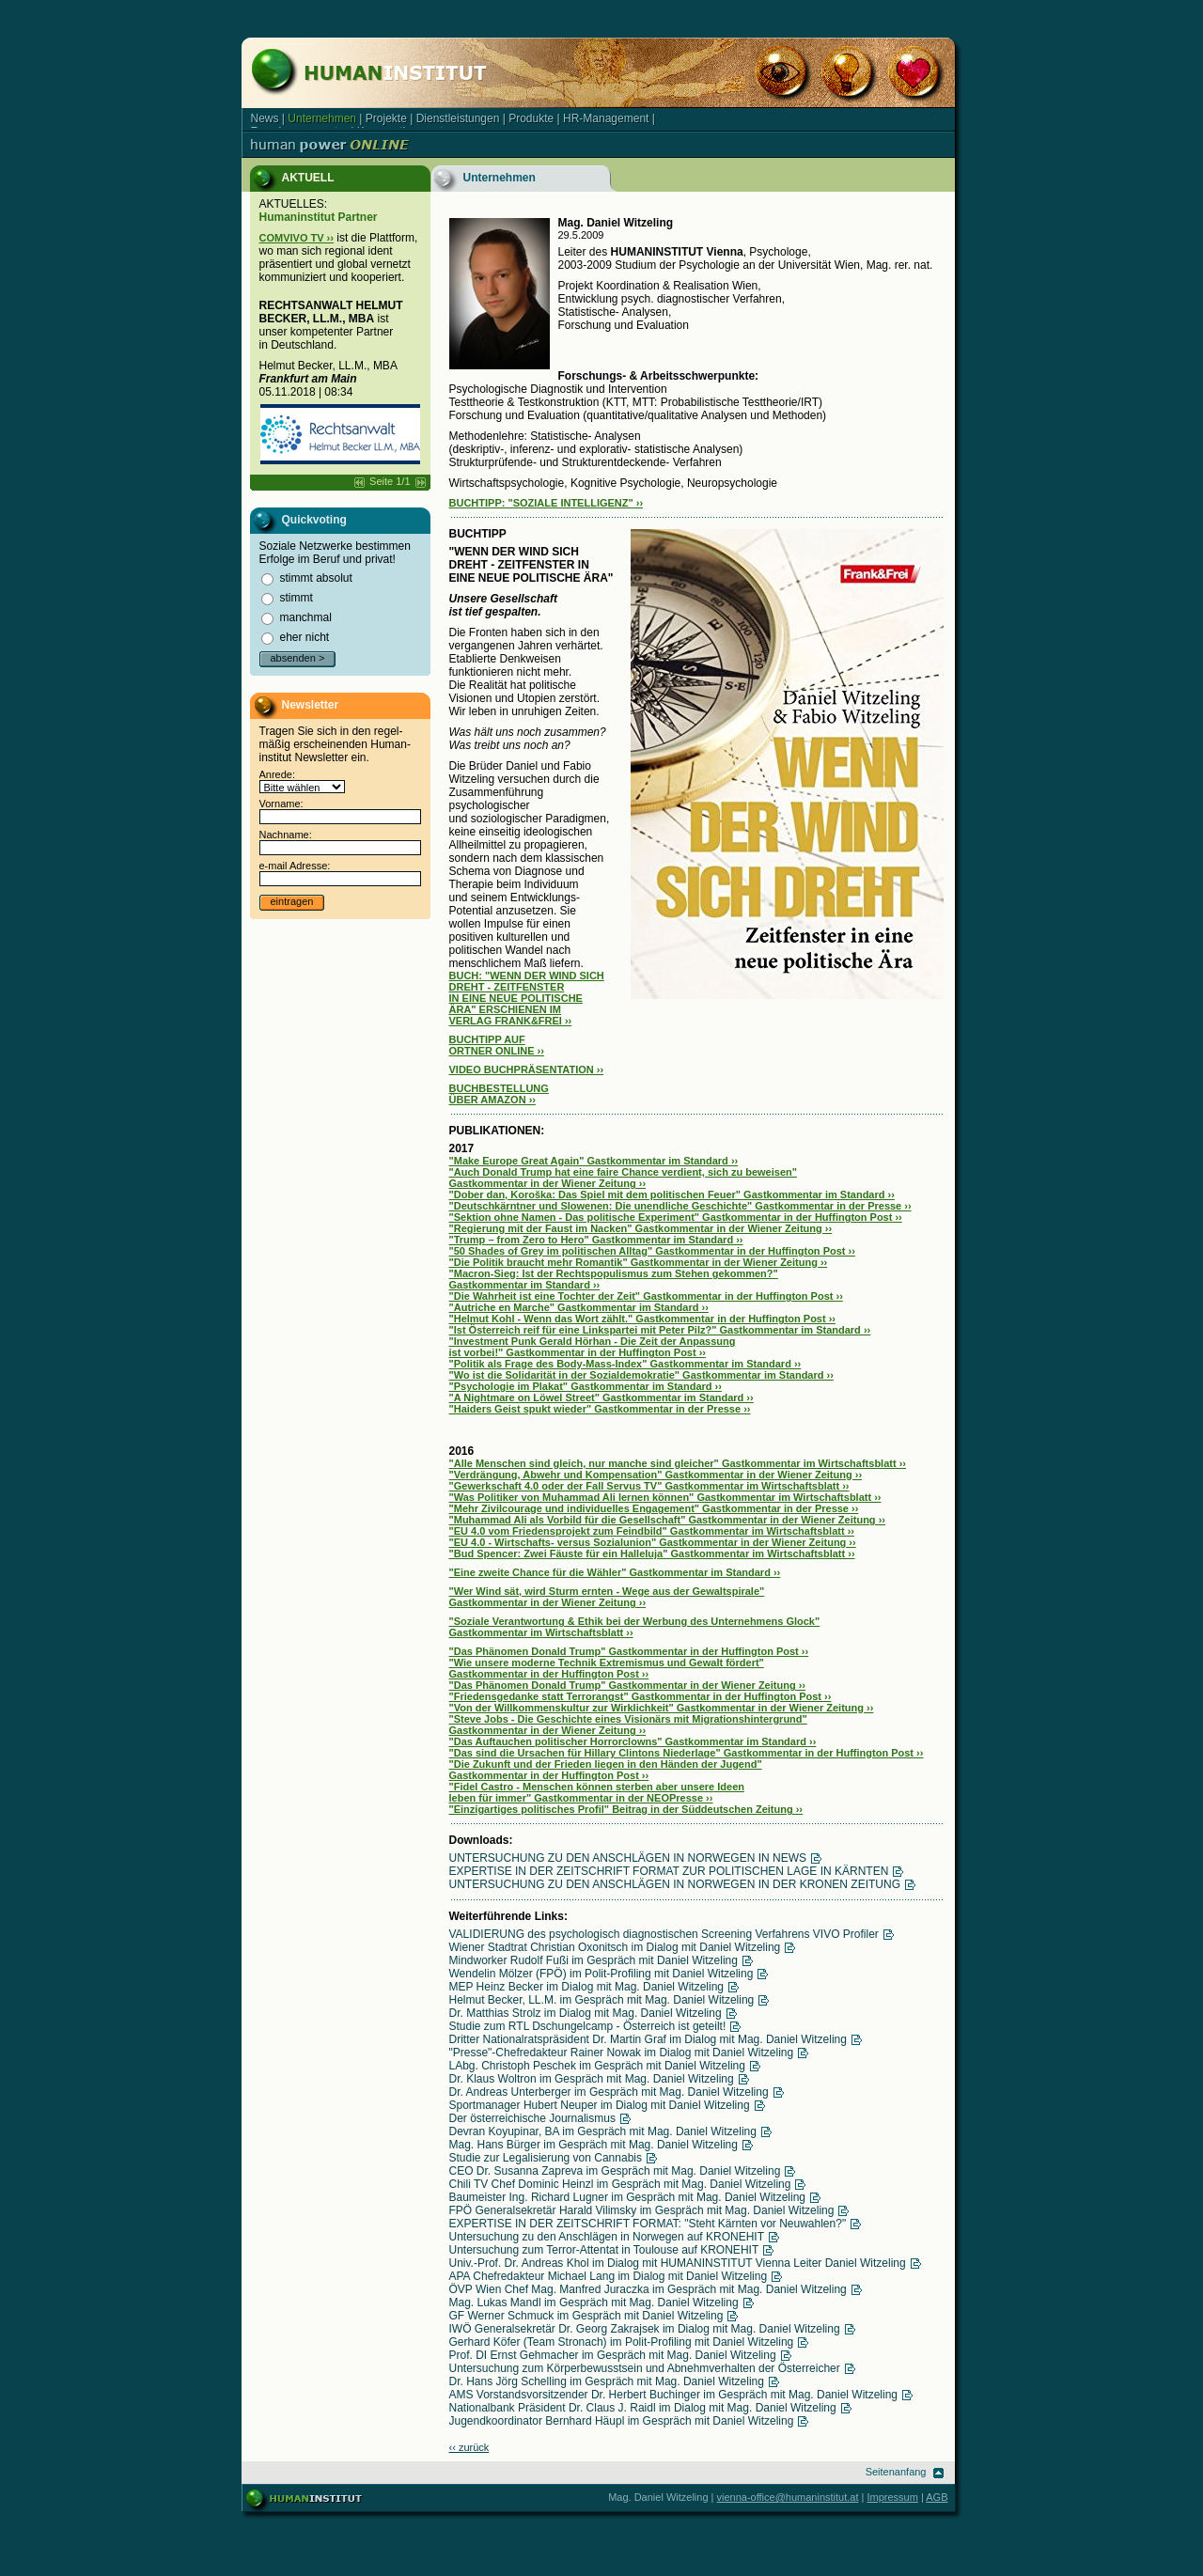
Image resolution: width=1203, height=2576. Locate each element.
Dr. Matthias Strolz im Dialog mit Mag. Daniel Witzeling (585, 2013)
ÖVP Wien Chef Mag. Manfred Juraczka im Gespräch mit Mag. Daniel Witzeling (648, 2289)
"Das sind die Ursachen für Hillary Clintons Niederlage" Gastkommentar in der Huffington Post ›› (686, 1752)
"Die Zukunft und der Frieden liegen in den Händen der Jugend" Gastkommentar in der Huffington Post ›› (605, 1769)
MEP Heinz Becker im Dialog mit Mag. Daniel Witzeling (587, 1986)
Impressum (892, 2497)
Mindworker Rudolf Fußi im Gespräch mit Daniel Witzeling (593, 1960)
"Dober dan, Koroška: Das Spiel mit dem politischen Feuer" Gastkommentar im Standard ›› (672, 1194)
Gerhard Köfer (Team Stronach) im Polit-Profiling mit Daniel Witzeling (621, 2342)
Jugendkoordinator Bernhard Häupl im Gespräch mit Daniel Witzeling (621, 2421)
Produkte (531, 118)
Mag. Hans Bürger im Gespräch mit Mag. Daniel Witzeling (593, 2144)
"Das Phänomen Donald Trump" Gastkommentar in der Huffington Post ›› (629, 1651)
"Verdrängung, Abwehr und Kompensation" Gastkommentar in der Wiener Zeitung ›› (656, 1474)
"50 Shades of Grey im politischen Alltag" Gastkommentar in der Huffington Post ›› (652, 1251)
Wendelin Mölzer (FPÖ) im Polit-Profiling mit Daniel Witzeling (601, 1973)
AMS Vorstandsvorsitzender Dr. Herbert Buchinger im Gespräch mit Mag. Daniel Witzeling (673, 2394)
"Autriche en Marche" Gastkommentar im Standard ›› (579, 1307)
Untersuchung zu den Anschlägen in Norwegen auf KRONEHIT (607, 2236)
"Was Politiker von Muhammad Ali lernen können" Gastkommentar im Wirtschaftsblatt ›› (665, 1497)
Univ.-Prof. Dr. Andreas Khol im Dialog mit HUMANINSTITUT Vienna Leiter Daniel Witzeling (677, 2263)
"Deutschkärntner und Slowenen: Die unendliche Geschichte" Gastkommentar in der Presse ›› (680, 1205)
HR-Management (605, 118)
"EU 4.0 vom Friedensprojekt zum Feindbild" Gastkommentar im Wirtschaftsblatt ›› (651, 1531)
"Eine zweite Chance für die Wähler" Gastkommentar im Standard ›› (615, 1572)
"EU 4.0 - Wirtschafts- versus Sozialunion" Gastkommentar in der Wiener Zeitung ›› (652, 1542)
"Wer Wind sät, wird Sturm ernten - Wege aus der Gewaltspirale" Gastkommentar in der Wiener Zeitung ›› (607, 1596)
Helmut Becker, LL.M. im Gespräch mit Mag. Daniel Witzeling (602, 1999)
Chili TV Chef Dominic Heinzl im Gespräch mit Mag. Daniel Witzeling (620, 2184)
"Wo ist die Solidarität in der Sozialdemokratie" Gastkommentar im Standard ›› (641, 1375)
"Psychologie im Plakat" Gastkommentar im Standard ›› (585, 1386)
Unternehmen (322, 118)
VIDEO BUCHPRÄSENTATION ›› (526, 1069)
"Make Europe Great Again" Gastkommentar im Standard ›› (594, 1160)
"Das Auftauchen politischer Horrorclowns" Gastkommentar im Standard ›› (633, 1741)
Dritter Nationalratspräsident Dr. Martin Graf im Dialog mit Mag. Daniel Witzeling (648, 2039)
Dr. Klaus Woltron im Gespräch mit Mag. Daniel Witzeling (591, 2078)
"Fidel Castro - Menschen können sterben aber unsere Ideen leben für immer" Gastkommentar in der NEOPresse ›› (597, 1792)
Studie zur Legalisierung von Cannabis (545, 2157)
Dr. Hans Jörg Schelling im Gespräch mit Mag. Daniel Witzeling (606, 2381)
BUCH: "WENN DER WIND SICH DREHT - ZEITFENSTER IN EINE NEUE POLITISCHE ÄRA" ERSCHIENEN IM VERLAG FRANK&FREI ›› (526, 998)
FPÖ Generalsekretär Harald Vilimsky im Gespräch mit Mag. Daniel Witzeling (642, 2210)
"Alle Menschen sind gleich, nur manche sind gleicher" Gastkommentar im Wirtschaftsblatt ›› (678, 1463)
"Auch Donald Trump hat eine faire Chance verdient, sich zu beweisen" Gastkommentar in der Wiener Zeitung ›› (623, 1177)
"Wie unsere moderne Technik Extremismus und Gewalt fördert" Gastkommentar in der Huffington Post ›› (606, 1668)
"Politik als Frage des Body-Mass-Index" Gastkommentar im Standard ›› (625, 1363)
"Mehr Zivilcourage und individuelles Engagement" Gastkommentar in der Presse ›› (654, 1508)
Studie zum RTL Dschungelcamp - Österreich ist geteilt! (587, 2026)
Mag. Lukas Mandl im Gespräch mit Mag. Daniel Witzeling (594, 2302)
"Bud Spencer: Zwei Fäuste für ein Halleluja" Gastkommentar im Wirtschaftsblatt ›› (652, 1553)
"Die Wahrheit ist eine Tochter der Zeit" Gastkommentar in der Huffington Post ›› (646, 1296)
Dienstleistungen (458, 118)
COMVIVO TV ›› (296, 237)
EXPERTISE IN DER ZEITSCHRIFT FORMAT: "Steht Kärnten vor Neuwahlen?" (648, 2223)
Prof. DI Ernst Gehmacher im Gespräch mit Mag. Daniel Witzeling (612, 2355)
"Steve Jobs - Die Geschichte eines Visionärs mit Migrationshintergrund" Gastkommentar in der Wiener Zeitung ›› (628, 1724)
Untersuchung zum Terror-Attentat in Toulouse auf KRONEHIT (604, 2249)
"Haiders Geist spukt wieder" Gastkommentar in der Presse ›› (600, 1408)
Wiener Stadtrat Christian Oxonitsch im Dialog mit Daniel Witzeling (615, 1947)
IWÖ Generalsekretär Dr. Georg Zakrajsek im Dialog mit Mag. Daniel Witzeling (644, 2328)
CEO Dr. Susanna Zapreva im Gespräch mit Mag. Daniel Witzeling (615, 2171)
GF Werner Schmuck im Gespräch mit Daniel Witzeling (586, 2315)
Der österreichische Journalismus (532, 2118)
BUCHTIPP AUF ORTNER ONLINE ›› (496, 1045)
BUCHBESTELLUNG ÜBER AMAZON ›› (499, 1094)
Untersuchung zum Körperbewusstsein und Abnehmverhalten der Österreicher (644, 2368)
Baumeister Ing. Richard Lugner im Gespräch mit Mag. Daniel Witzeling (627, 2197)
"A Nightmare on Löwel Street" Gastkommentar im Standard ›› (601, 1397)
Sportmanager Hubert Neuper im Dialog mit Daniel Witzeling (599, 2105)
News (265, 118)
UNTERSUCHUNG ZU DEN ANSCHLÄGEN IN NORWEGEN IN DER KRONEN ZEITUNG (675, 1884)
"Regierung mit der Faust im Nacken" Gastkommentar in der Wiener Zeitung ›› (641, 1228)
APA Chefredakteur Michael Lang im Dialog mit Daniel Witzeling (608, 2276)
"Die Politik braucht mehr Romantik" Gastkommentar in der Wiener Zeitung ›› (638, 1262)
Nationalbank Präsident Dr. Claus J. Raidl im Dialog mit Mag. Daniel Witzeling (642, 2407)
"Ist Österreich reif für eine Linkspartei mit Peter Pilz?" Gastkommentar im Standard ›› (660, 1329)
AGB (936, 2497)
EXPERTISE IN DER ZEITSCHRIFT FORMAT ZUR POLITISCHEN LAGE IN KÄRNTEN (669, 1871)
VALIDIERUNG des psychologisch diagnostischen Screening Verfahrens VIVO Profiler (664, 1934)
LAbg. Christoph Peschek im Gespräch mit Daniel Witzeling (597, 2065)
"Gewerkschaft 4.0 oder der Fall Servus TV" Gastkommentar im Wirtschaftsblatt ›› (649, 1485)
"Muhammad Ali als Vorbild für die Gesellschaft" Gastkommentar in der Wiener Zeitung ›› (667, 1519)
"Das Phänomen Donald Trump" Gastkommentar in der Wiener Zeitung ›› (627, 1685)
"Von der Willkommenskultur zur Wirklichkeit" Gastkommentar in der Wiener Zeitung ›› (661, 1707)
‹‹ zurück (469, 2447)
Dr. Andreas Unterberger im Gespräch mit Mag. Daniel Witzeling (609, 2092)
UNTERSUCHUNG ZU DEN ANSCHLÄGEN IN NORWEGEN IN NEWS (627, 1858)
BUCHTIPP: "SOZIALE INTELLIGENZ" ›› (546, 502)
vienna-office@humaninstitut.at (788, 2497)
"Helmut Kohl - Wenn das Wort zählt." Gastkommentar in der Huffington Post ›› (642, 1318)
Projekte (386, 118)
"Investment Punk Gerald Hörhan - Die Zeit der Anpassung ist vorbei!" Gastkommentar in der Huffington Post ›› (592, 1346)
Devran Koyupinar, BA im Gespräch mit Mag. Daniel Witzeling (603, 2131)
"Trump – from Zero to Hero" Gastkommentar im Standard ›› (596, 1239)
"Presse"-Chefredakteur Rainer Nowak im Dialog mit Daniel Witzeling (621, 2052)
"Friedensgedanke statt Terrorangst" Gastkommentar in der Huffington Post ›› (640, 1696)
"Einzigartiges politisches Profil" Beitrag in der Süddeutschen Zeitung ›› (626, 1809)
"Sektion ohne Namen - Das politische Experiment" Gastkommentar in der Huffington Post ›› (675, 1217)
